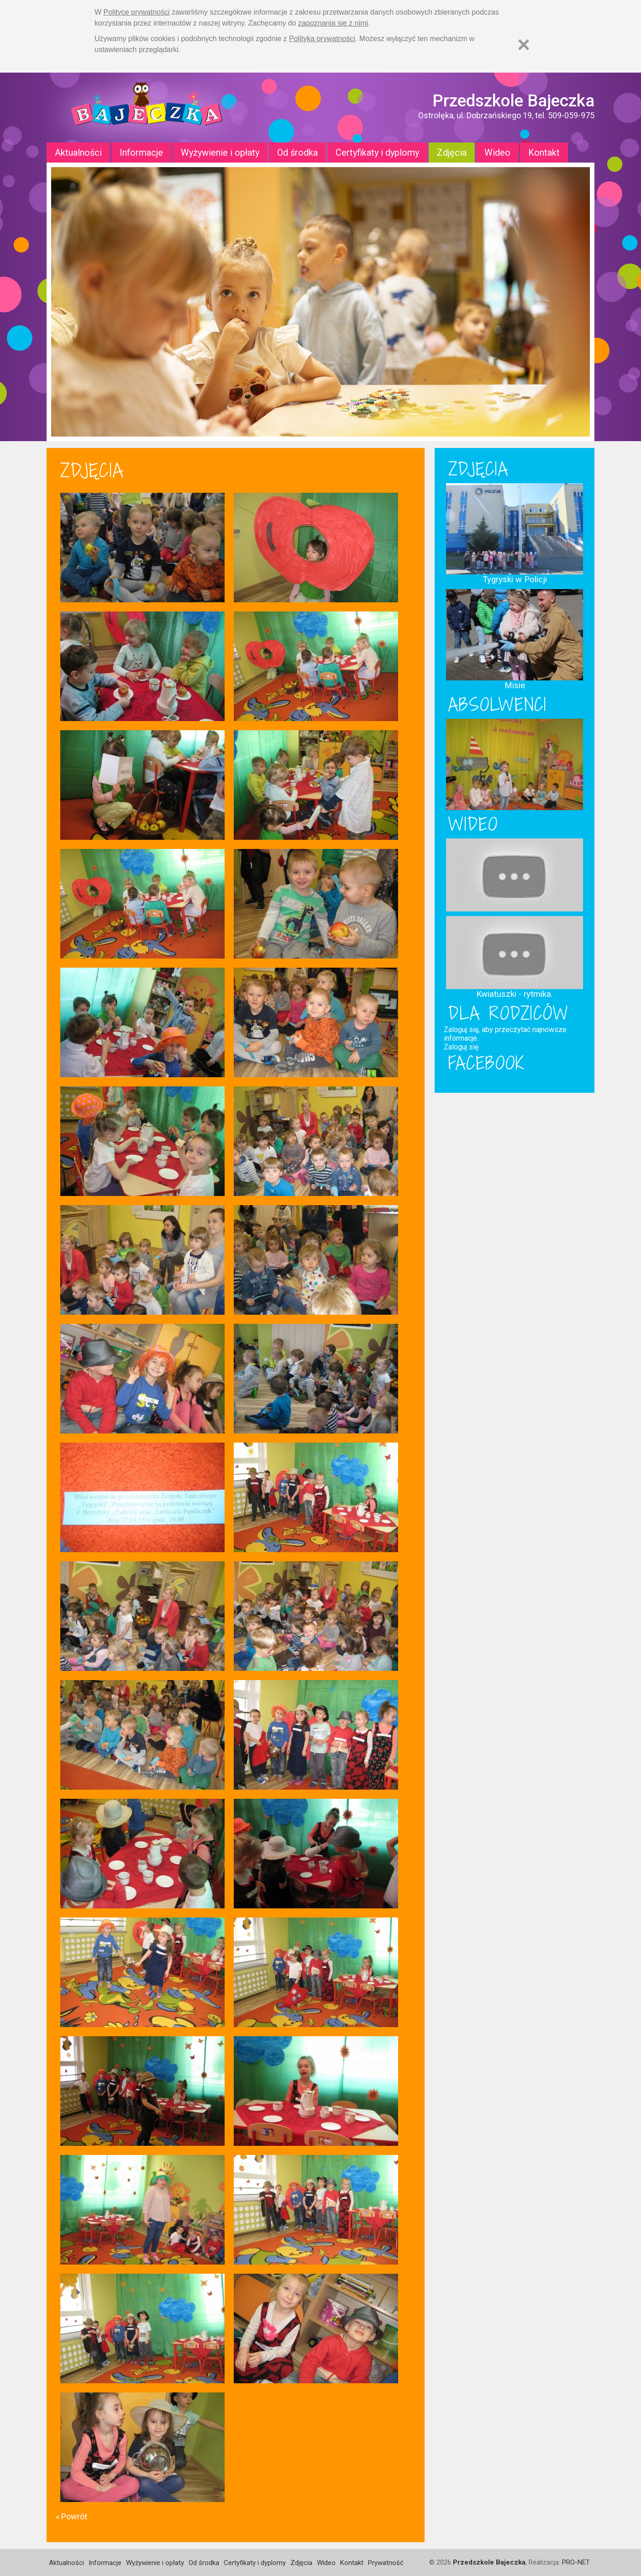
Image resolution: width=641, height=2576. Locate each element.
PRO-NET (576, 2562)
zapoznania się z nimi (333, 23)
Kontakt (544, 152)
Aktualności (78, 152)
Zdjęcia (452, 152)
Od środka (297, 152)
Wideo (497, 152)
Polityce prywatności (137, 12)
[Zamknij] (523, 44)
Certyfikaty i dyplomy (377, 152)
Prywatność (386, 2563)
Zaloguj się (461, 1047)
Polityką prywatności (322, 38)
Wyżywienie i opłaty (220, 152)
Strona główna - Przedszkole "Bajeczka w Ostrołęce (147, 107)
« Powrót (71, 2516)
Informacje (141, 152)
